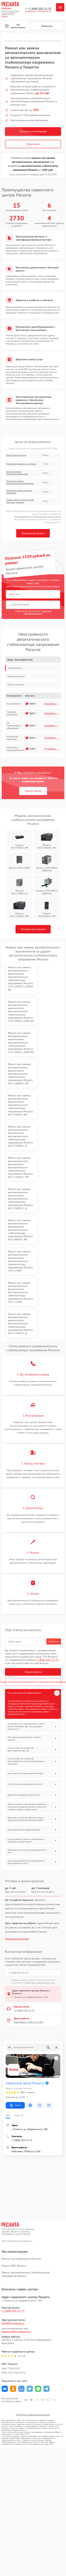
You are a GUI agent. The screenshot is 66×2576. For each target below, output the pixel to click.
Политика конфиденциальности (33, 2271)
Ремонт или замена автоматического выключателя (20, 482)
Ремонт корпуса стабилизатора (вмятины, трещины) (20, 501)
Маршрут (15, 1963)
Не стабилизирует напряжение (14, 726)
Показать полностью (17, 1795)
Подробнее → (51, 703)
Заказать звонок (33, 790)
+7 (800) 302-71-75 (39, 8)
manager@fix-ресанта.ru (16, 2188)
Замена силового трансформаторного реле (17, 473)
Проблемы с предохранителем (15, 749)
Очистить (53, 1498)
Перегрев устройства (12, 713)
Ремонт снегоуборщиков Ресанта (21, 2116)
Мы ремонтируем (15, 26)
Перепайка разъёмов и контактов (21, 464)
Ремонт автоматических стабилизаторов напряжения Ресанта (26, 2131)
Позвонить (47, 26)
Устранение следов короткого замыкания (19, 491)
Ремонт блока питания (16, 455)
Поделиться (5, 2246)
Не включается (14, 703)
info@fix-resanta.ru (13, 2180)
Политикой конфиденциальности (40, 1840)
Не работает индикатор (12, 738)
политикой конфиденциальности (38, 612)
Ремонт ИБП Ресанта (14, 2122)
